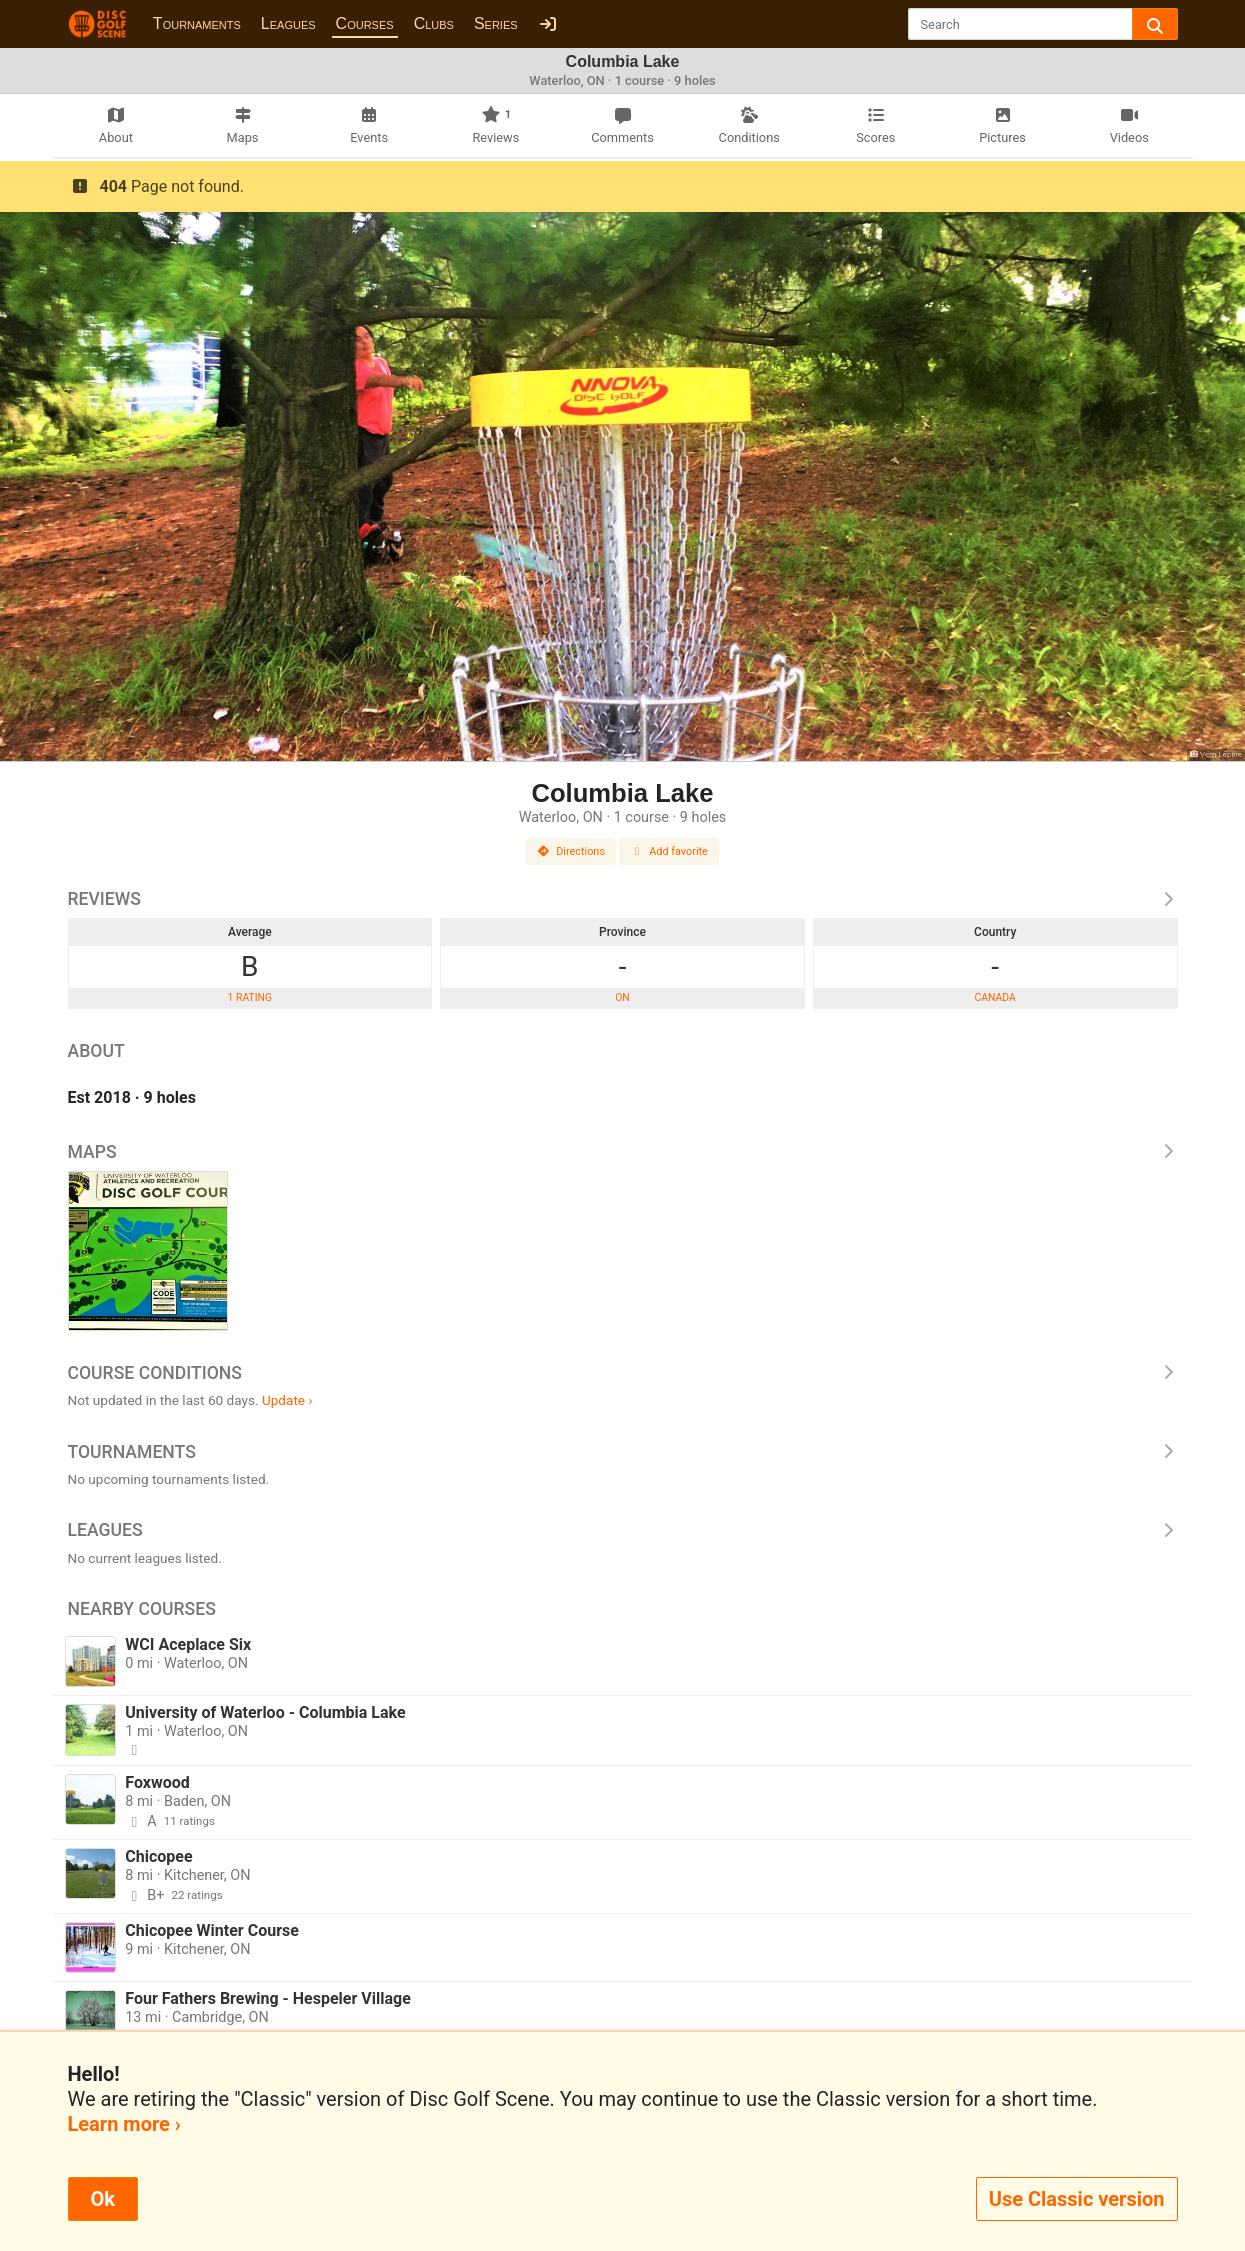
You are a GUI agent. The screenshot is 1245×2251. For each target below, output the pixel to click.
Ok (103, 2199)
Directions (571, 851)
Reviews (623, 899)
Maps (623, 1152)
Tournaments (197, 23)
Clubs (434, 23)
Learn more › (124, 2124)
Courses (365, 23)
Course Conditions (623, 1373)
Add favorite (669, 851)
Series (496, 23)
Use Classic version (1077, 2199)
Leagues (288, 23)
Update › (287, 1400)
